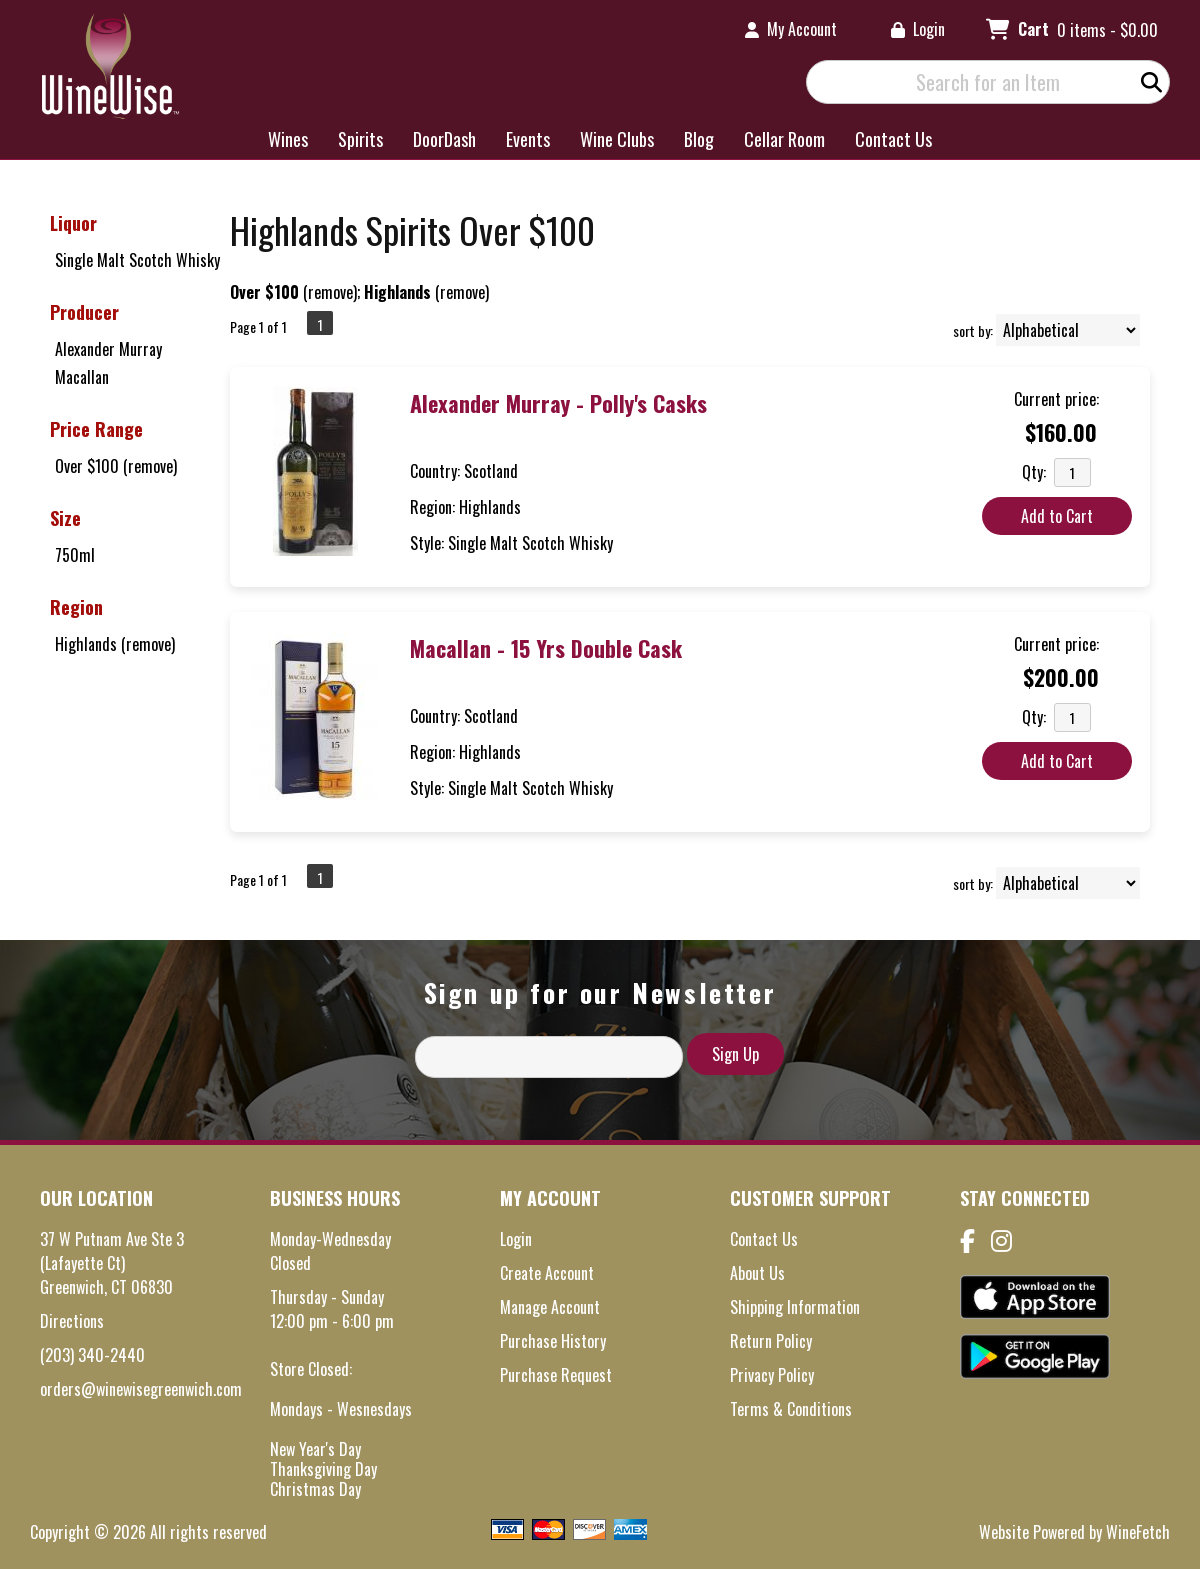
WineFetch (1138, 1532)
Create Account (547, 1273)
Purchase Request (556, 1375)
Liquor (73, 223)
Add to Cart (1057, 516)
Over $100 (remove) (116, 466)
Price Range (96, 429)
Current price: (1056, 399)
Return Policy (771, 1341)
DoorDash (444, 139)
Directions (72, 1321)
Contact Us (893, 139)
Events (528, 139)
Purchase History (553, 1341)
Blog (692, 141)
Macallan (82, 377)
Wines (281, 141)
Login (918, 29)
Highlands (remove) (115, 644)
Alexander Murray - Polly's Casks (558, 403)
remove (330, 292)
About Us (757, 1273)
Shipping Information (795, 1307)
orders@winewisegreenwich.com (141, 1389)
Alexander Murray (108, 349)
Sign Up (735, 1054)
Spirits (354, 141)
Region (76, 607)
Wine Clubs (610, 141)
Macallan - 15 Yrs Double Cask (546, 648)
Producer (84, 312)
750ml (75, 555)
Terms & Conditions (791, 1409)
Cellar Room (784, 139)
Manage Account (550, 1307)
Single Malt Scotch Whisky (137, 260)
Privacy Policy (772, 1375)
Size (65, 518)
